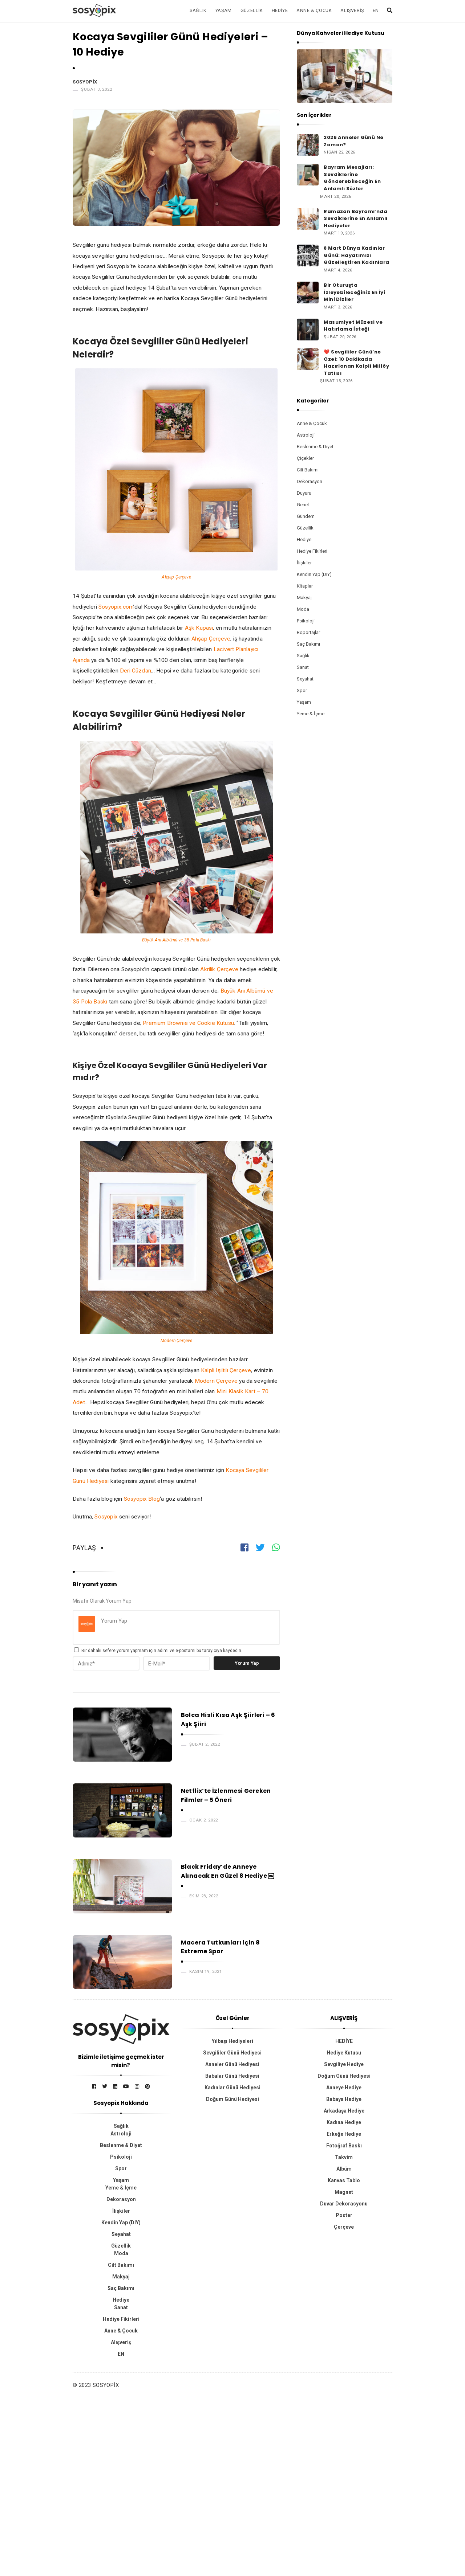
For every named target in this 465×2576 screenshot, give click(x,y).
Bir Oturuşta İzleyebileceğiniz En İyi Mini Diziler (354, 292)
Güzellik (251, 10)
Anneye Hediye (343, 2087)
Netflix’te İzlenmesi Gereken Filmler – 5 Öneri (226, 1795)
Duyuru (304, 493)
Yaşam (223, 10)
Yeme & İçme (310, 713)
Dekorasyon (309, 481)
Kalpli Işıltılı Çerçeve (226, 1370)
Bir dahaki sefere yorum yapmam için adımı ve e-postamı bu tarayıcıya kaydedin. (161, 1650)
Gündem (306, 516)
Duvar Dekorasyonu (344, 2204)
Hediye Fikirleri (312, 551)
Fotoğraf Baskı (344, 2145)
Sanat (303, 667)
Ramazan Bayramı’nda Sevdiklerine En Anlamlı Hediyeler (355, 218)
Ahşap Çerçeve (176, 577)
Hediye (280, 10)
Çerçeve (344, 2227)
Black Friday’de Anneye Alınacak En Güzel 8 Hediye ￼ (227, 1871)
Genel (303, 504)
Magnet (344, 2192)
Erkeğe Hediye (344, 2134)
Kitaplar (305, 586)
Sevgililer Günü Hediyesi (232, 2053)
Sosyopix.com (115, 607)
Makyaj (304, 597)
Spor (302, 690)
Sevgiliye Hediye (344, 2064)
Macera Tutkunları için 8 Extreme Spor (220, 1947)
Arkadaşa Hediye (344, 2111)
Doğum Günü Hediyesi (232, 2099)
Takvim (344, 2157)
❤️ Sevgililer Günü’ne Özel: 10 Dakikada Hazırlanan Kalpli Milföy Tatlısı (356, 362)
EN (376, 10)
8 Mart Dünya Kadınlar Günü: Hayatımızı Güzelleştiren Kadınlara (356, 255)
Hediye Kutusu (344, 2053)
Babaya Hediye (343, 2099)
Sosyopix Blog (142, 1499)
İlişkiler (304, 562)
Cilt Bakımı (308, 470)
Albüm (344, 2169)
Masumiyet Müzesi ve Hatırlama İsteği (353, 326)
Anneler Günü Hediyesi (232, 2064)
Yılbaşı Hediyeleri (232, 2041)
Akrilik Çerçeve (219, 969)
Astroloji (306, 435)
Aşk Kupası (199, 628)
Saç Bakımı (308, 644)
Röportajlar (308, 632)
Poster (344, 2215)
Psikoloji (306, 620)
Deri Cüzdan (135, 670)
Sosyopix (85, 82)
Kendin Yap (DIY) (314, 574)
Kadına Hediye (344, 2122)
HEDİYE (344, 2041)
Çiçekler (305, 458)
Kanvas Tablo (344, 2180)
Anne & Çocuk (314, 10)
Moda (303, 609)
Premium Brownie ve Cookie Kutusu (188, 1023)
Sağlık (198, 10)
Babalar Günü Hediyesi (232, 2076)
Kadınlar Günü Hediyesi (232, 2087)
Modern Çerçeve (177, 1340)
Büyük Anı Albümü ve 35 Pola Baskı (176, 940)
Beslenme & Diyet (315, 446)
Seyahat (305, 679)
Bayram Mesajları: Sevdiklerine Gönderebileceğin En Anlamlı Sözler (352, 178)
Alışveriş (352, 10)
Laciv (220, 649)
